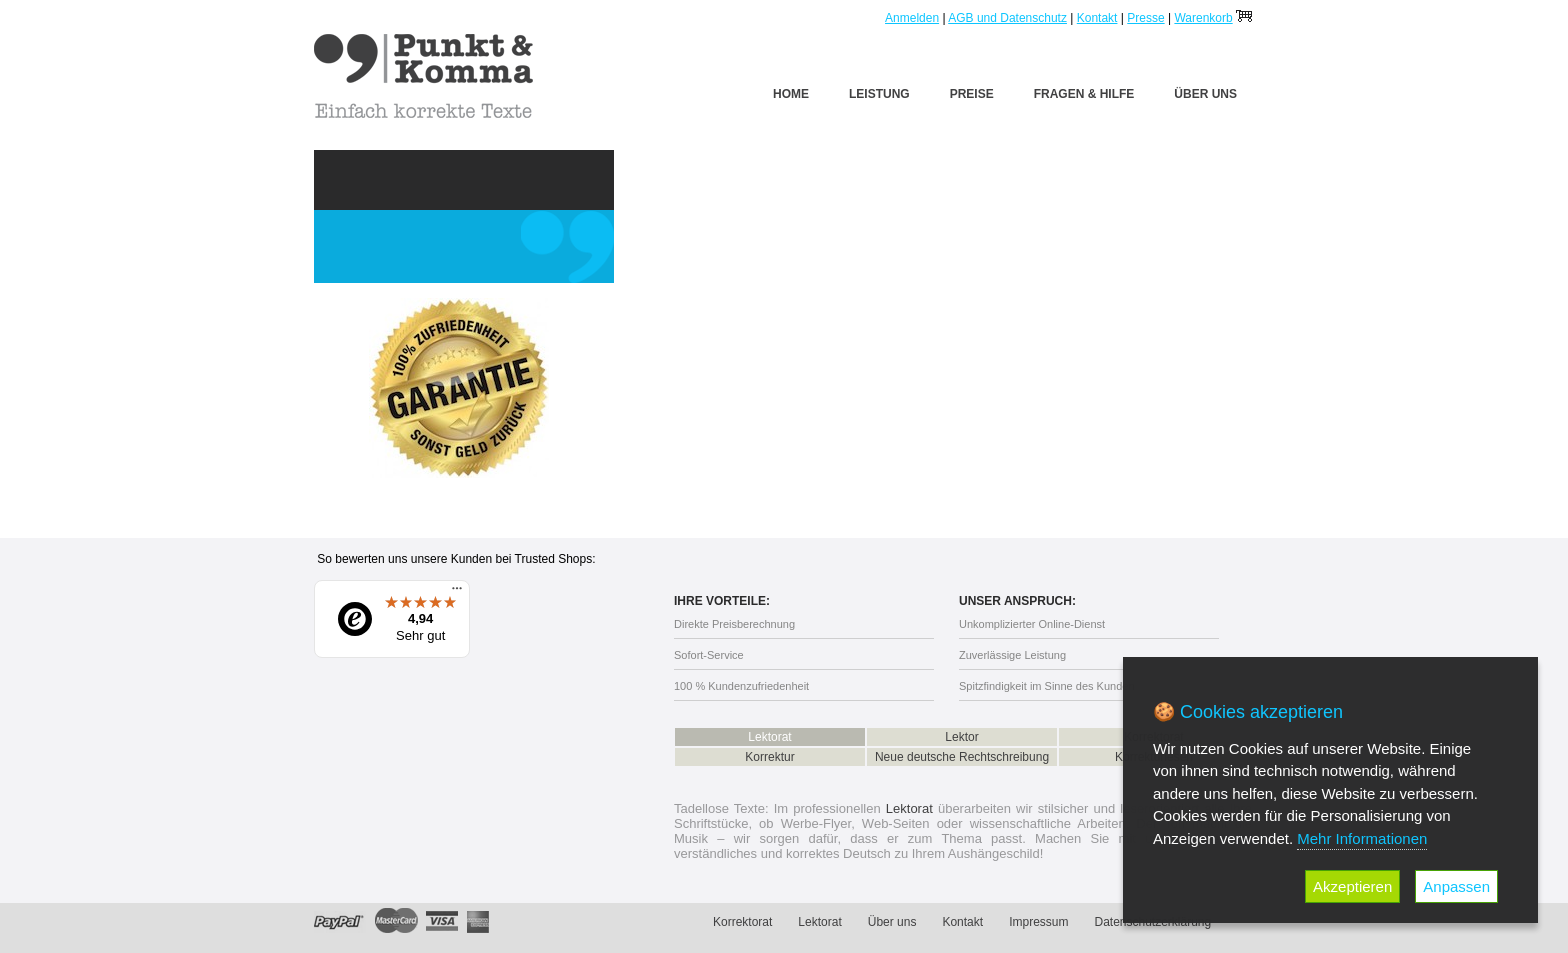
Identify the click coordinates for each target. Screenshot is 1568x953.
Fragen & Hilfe (1084, 94)
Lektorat (769, 737)
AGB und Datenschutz (1007, 18)
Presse (1145, 18)
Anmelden (912, 18)
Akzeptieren (1352, 886)
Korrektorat (742, 922)
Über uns (1205, 94)
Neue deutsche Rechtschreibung (962, 757)
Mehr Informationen (1362, 838)
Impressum (1038, 922)
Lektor (961, 737)
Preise (972, 94)
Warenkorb (1203, 18)
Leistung (879, 94)
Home (791, 94)
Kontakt (1097, 18)
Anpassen (1456, 886)
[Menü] (457, 593)
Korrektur (769, 757)
